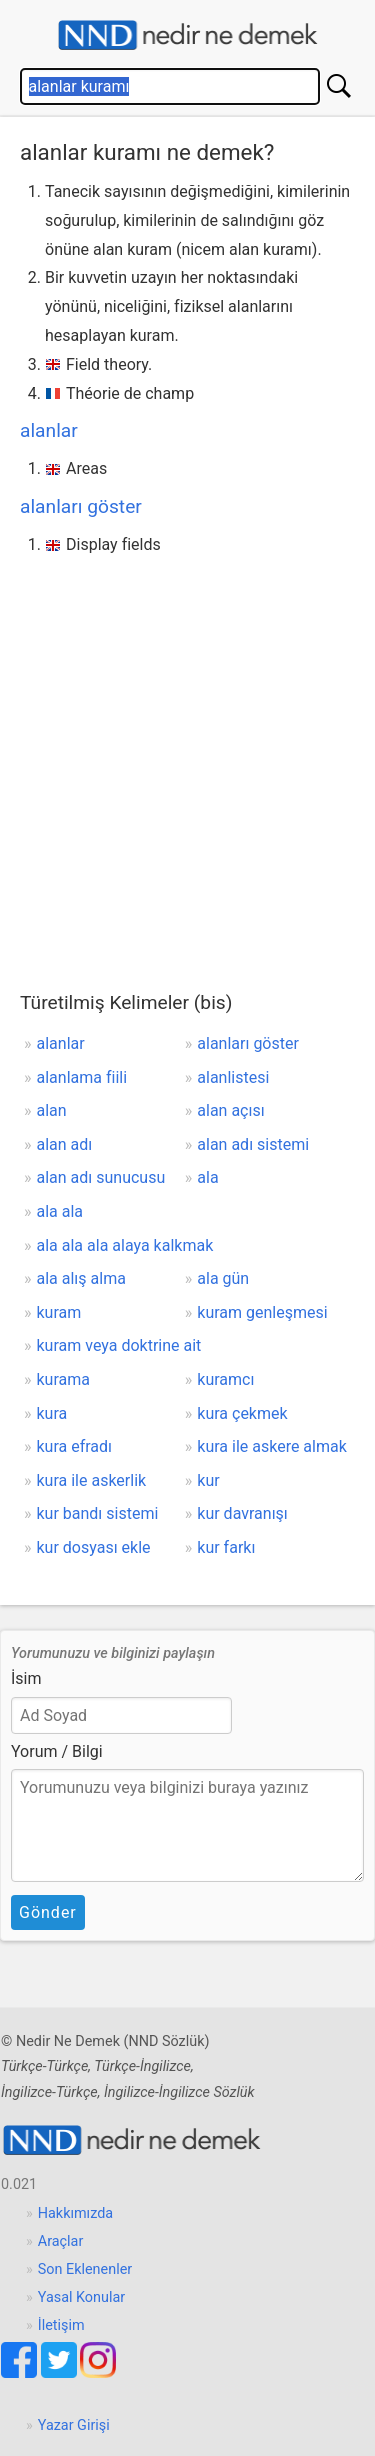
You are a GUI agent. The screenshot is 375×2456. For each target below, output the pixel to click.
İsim (26, 1678)
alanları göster (81, 506)
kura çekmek (242, 1413)
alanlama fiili (82, 1077)
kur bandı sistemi (98, 1513)
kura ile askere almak (272, 1446)
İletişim (61, 2325)
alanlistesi (233, 1077)
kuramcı (225, 1379)
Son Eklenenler (85, 2269)
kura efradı (75, 1446)
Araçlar (61, 2241)
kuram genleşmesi (262, 1312)
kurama (63, 1379)
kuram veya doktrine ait (119, 1345)
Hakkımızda (75, 2213)
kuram (59, 1312)
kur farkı (226, 1547)
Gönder (48, 1912)
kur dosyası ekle (94, 1547)
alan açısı (230, 1110)
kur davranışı (242, 1513)
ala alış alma (81, 1278)
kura (52, 1413)
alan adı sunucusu (101, 1177)
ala (207, 1177)
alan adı (65, 1144)
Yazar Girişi (74, 2425)
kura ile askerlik (92, 1480)
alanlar (49, 430)
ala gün (223, 1278)
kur (208, 1480)
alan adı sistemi (253, 1144)
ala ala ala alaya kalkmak (125, 1245)
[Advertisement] (187, 757)
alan (52, 1110)
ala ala (60, 1211)
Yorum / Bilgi (57, 1751)
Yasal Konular (81, 2297)
